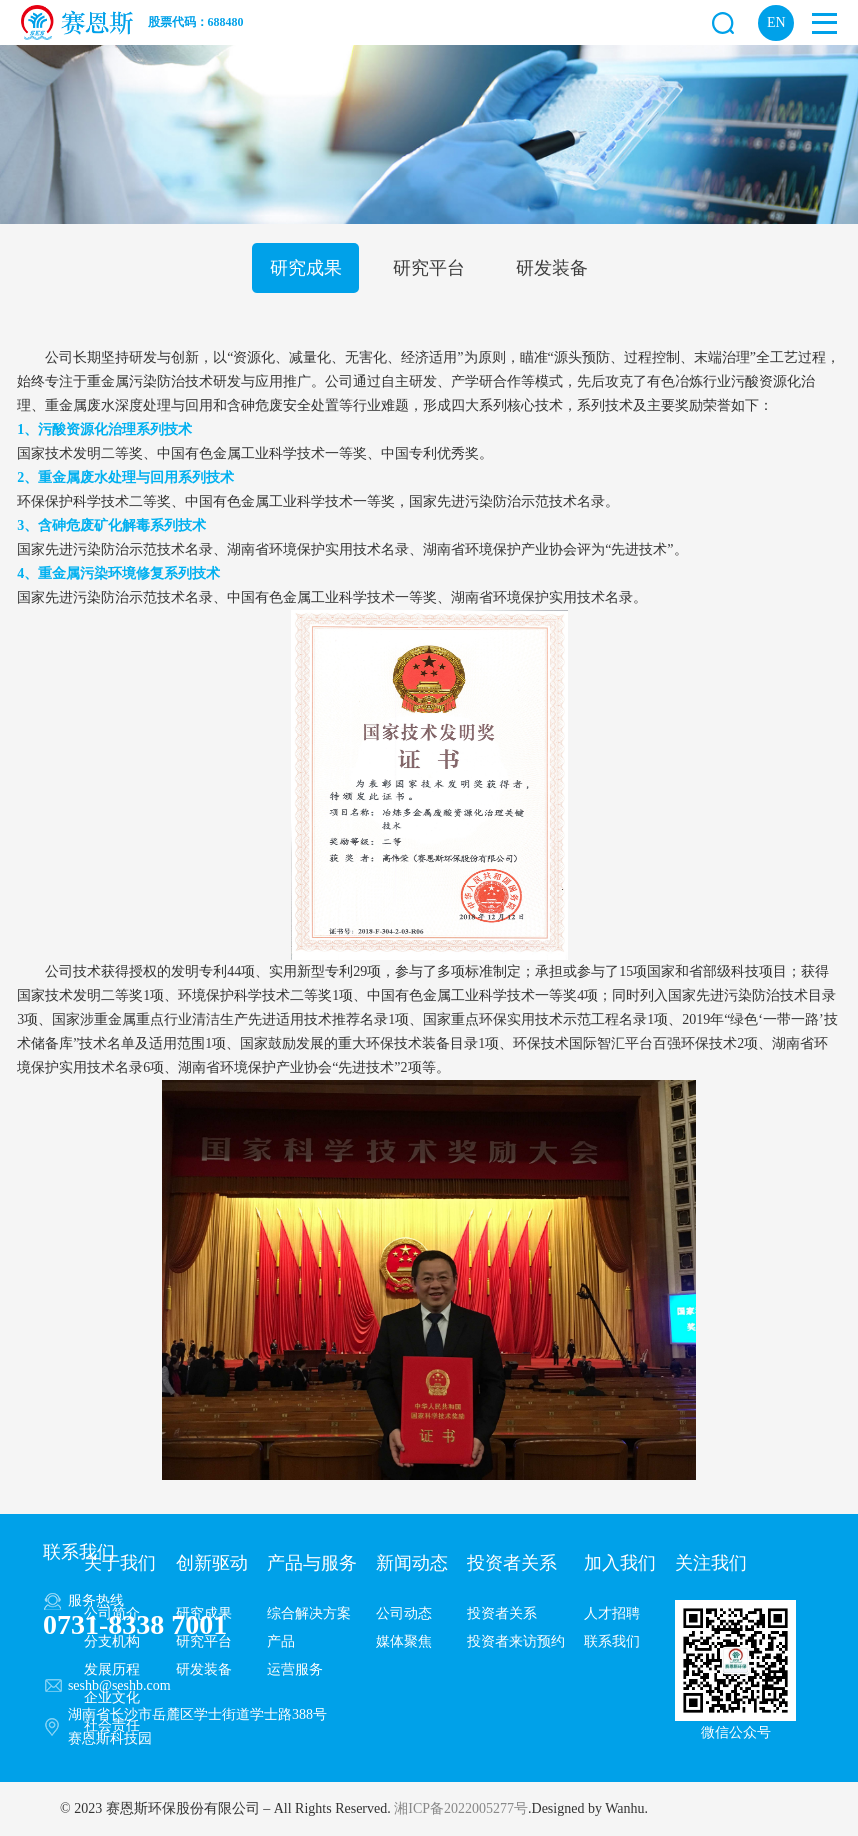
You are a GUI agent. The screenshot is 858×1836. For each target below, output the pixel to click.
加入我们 (620, 1563)
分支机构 (112, 1641)
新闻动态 (412, 1563)
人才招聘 (612, 1613)
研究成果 (306, 268)
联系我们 (612, 1641)
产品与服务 (312, 1563)
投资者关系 (512, 1563)
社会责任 (112, 1725)
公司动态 (404, 1613)
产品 (281, 1641)
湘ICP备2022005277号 (461, 1808)
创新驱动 (212, 1563)
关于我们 (120, 1563)
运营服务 (295, 1669)
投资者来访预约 (516, 1641)
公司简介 (112, 1613)
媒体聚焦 (404, 1641)
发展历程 (112, 1669)
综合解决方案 (309, 1613)
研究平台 (429, 268)
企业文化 (112, 1697)
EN (776, 22)
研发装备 (552, 268)
